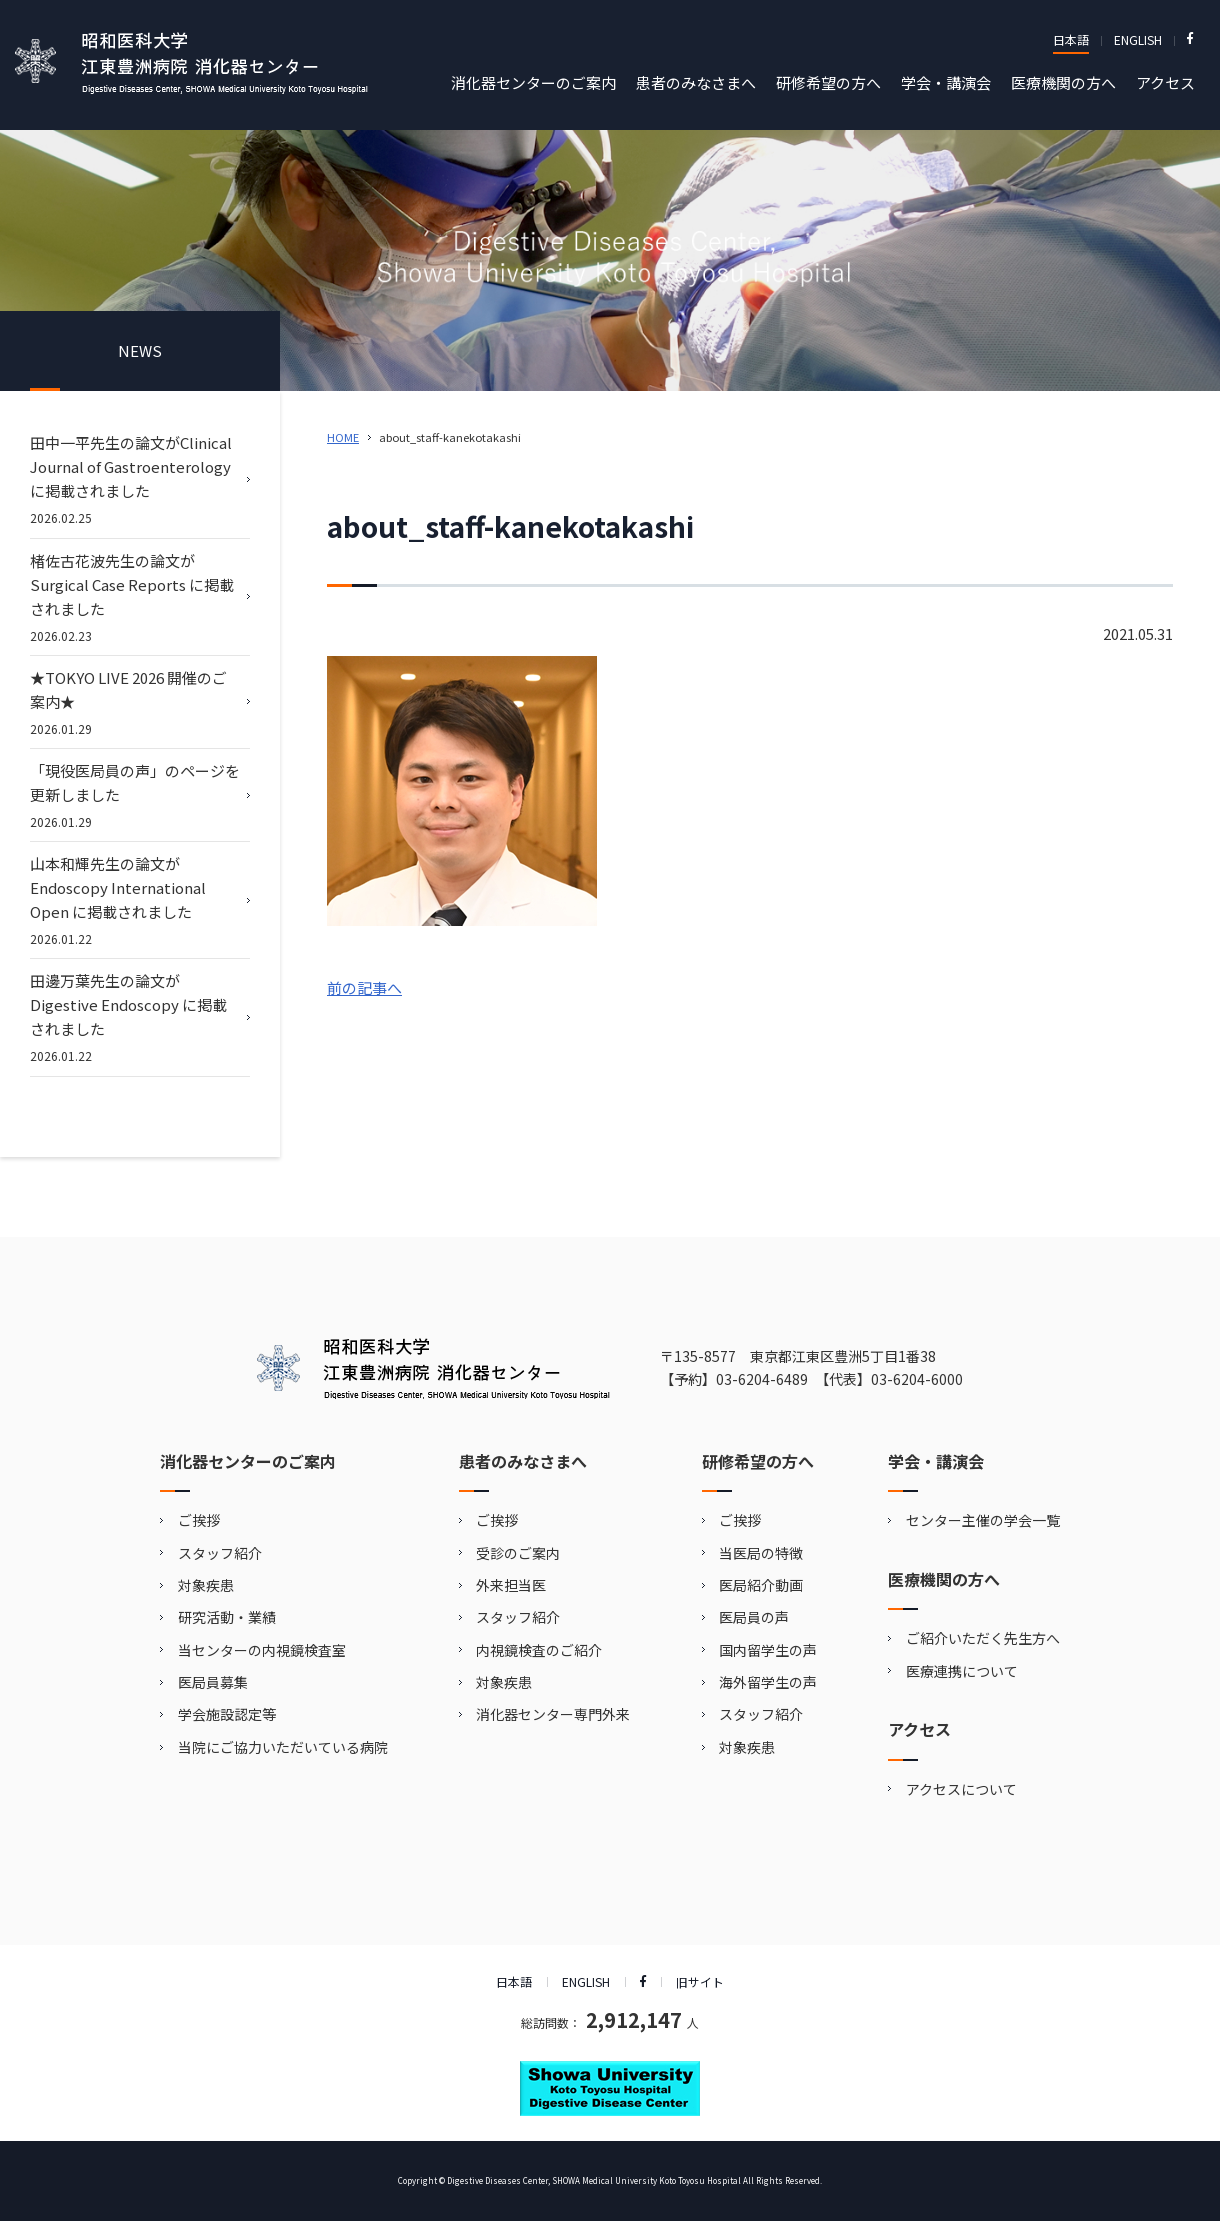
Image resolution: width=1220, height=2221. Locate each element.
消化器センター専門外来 (553, 1714)
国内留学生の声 (768, 1650)
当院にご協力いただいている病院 (283, 1747)
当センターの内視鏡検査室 (262, 1650)
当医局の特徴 (761, 1553)
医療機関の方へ (1063, 82)
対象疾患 (206, 1585)
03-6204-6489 (762, 1379)
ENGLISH (1138, 39)
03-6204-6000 (917, 1379)
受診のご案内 (518, 1553)
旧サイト (700, 1981)
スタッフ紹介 (220, 1553)
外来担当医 (511, 1585)
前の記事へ (364, 987)
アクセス (1165, 82)
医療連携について (962, 1671)
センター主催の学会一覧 (983, 1520)
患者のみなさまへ (696, 82)
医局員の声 (754, 1617)
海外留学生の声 (768, 1682)
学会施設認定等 (227, 1714)
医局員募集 (213, 1682)
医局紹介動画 (761, 1585)
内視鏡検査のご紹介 (539, 1650)
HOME (343, 437)
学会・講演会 (946, 82)
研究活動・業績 (227, 1617)
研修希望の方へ (828, 82)
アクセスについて (961, 1789)
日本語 (1071, 39)
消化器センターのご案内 (533, 82)
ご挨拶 (199, 1520)
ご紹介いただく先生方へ (983, 1638)
